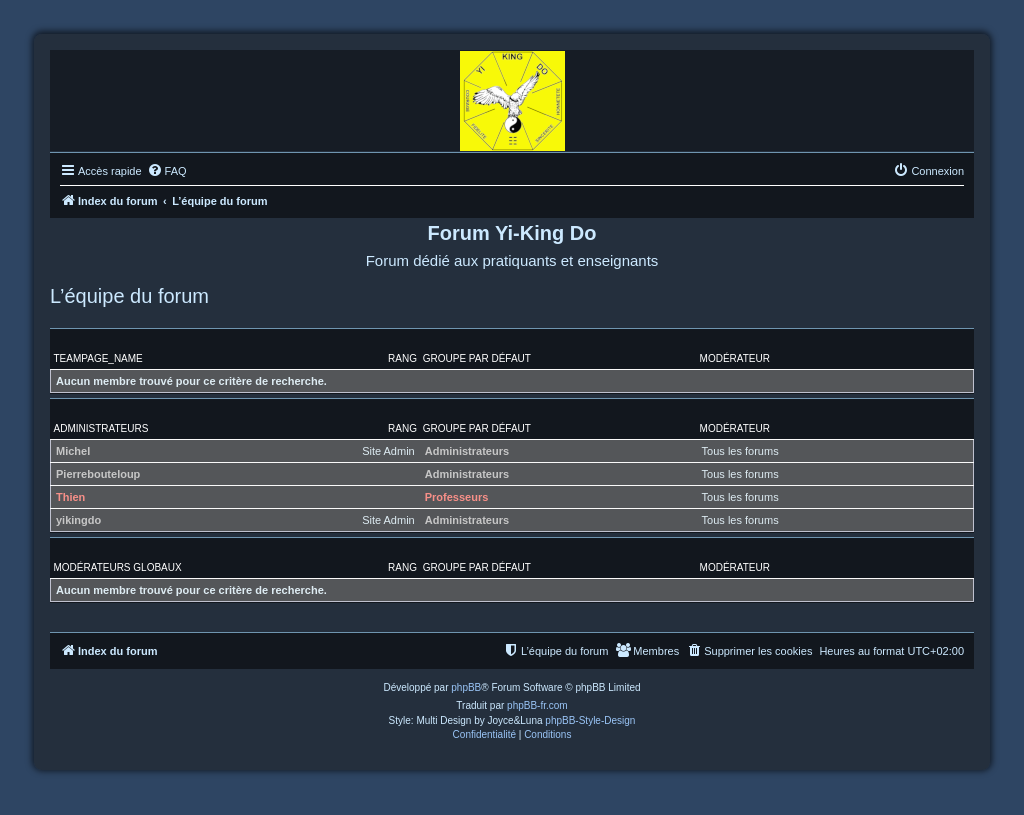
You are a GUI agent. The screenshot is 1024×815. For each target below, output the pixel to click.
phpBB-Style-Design (590, 720)
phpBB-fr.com (537, 705)
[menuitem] (167, 171)
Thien (70, 497)
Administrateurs (101, 428)
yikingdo (78, 520)
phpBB (466, 687)
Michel (73, 451)
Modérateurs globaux (118, 567)
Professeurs (457, 497)
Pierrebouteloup (98, 474)
